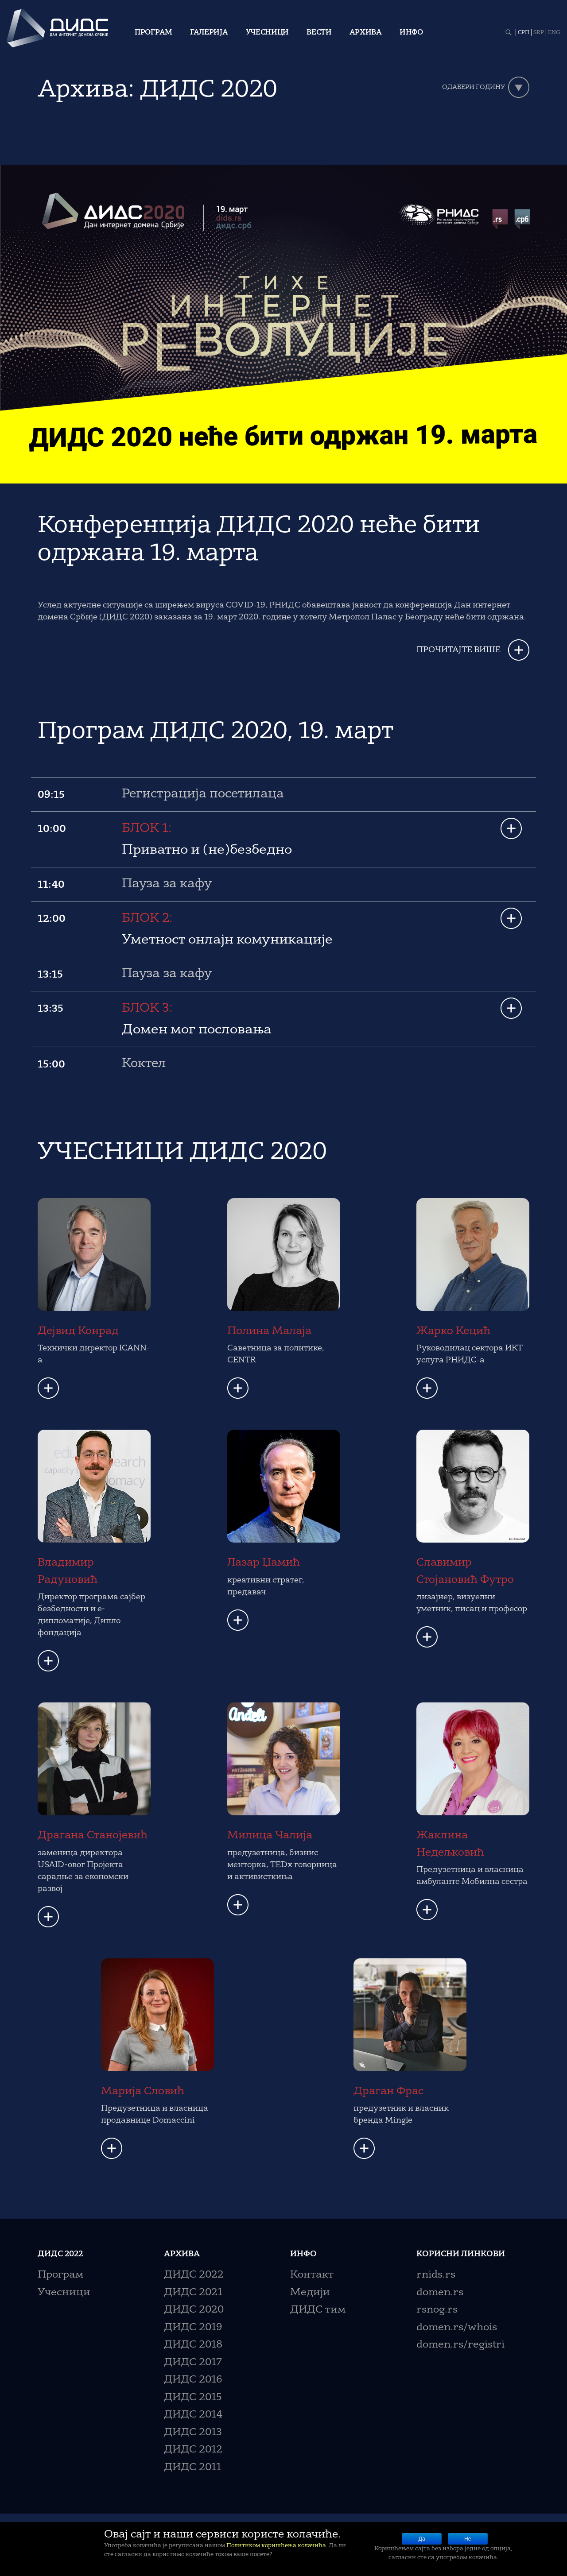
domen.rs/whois (456, 2328)
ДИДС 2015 (193, 2398)
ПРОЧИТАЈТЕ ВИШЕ (458, 650)
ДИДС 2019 (193, 2328)
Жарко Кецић (453, 1331)
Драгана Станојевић (93, 1835)
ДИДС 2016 (193, 2380)
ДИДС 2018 (193, 2345)
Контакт (312, 2275)
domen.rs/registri (460, 2345)
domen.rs (439, 2293)
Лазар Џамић (263, 1563)
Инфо (411, 32)
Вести (319, 32)
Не (467, 2539)
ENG (554, 32)
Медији (310, 2293)
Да (422, 2539)
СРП (523, 32)
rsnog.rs (437, 2310)
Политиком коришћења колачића (276, 2546)
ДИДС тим (318, 2310)
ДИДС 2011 (192, 2468)
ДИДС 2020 (194, 2310)
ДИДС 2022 (194, 2275)
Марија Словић (142, 2091)
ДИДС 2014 (193, 2415)
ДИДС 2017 (193, 2363)
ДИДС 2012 (193, 2450)
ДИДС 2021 (193, 2293)
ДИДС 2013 (193, 2433)
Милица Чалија (269, 1835)
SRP (538, 32)
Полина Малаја (269, 1331)
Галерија (209, 32)
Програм (153, 32)
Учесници (267, 32)
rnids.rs (435, 2275)
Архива (366, 32)
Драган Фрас (388, 2091)
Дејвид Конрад (78, 1331)
